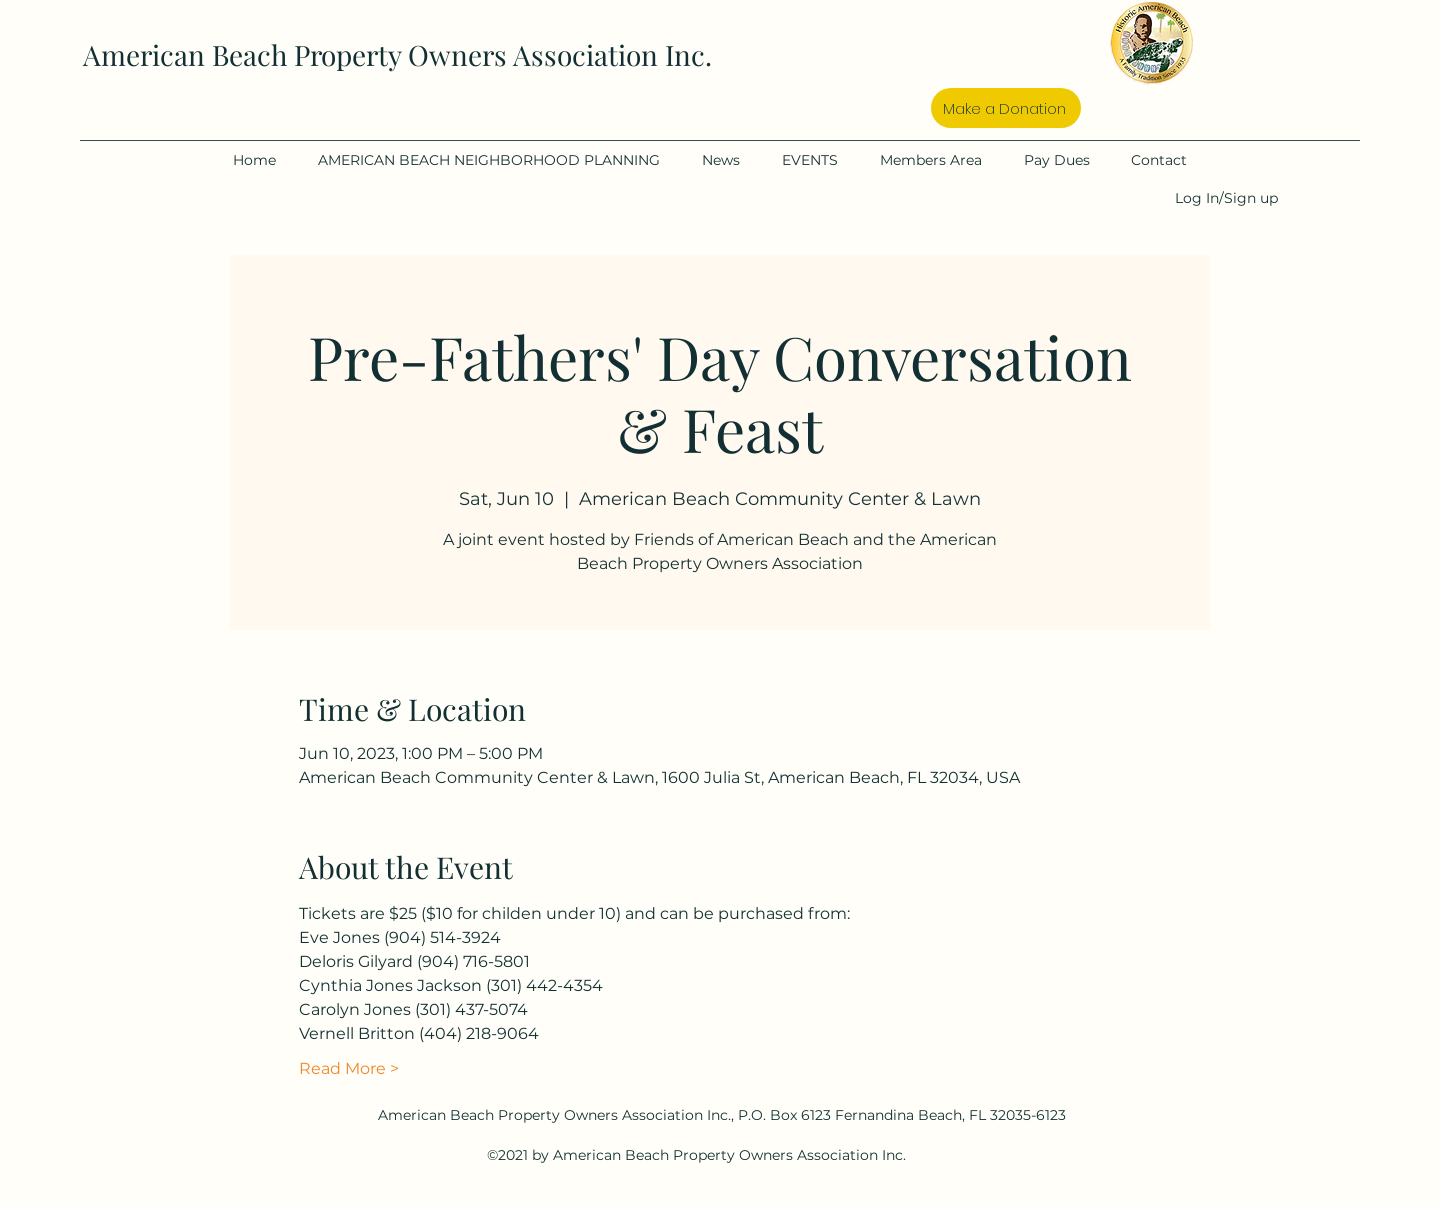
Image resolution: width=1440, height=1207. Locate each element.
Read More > (349, 1068)
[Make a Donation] (1006, 108)
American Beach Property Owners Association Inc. (397, 54)
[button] (500, 160)
